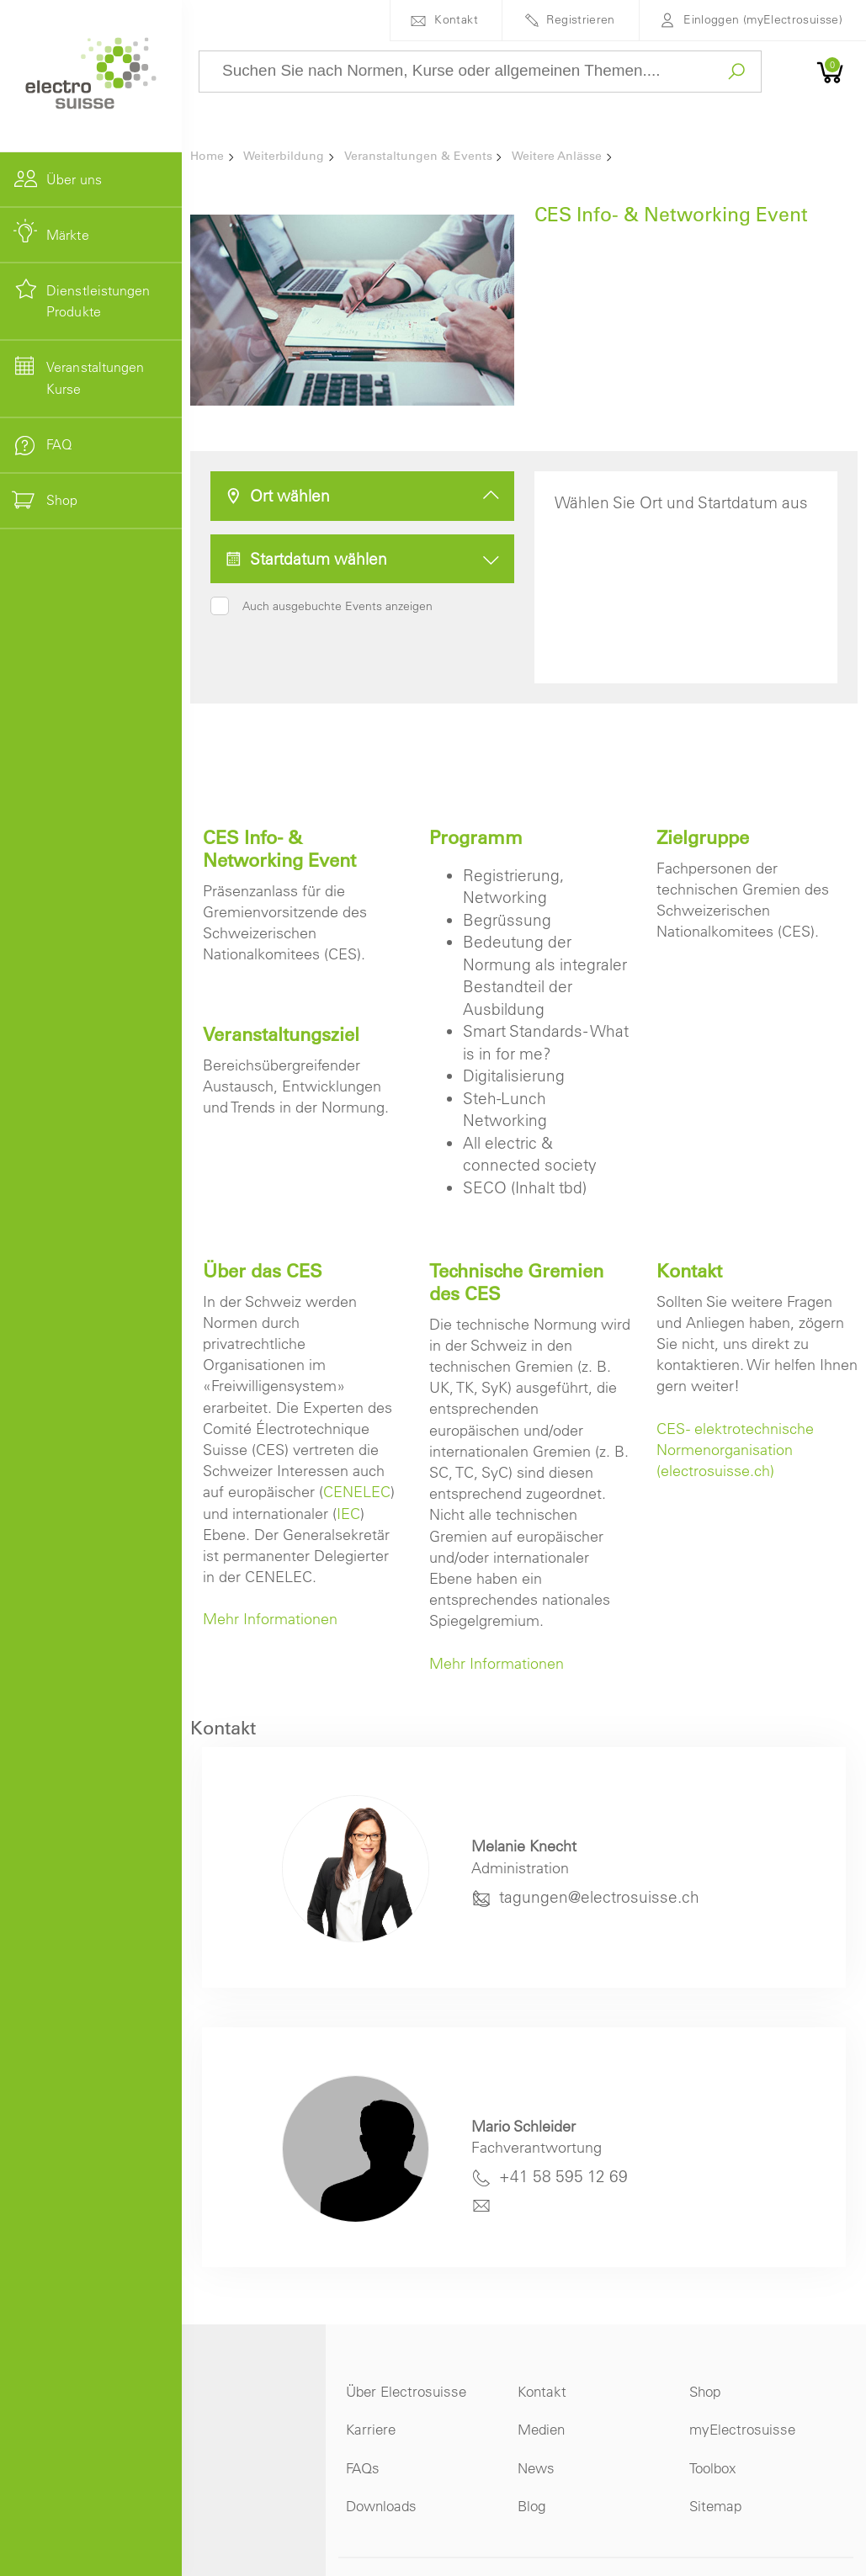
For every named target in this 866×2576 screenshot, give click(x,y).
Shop (704, 2391)
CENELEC (356, 1491)
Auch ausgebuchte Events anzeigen (337, 605)
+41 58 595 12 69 (563, 2176)
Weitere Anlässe (557, 155)
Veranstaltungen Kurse (95, 378)
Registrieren (580, 19)
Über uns (74, 179)
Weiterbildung (283, 155)
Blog (531, 2506)
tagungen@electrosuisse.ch (599, 1897)
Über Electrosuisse (406, 2391)
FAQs (363, 2468)
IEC (348, 1513)
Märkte (67, 234)
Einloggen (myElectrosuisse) (762, 19)
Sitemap (715, 2506)
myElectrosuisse (742, 2429)
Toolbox (712, 2468)
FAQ (59, 444)
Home (207, 155)
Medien (541, 2429)
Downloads (381, 2506)
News (536, 2468)
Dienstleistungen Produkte (98, 301)
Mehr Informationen (270, 1618)
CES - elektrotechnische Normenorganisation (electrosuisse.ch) (735, 1449)
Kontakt (456, 19)
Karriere (371, 2429)
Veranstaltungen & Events (418, 155)
